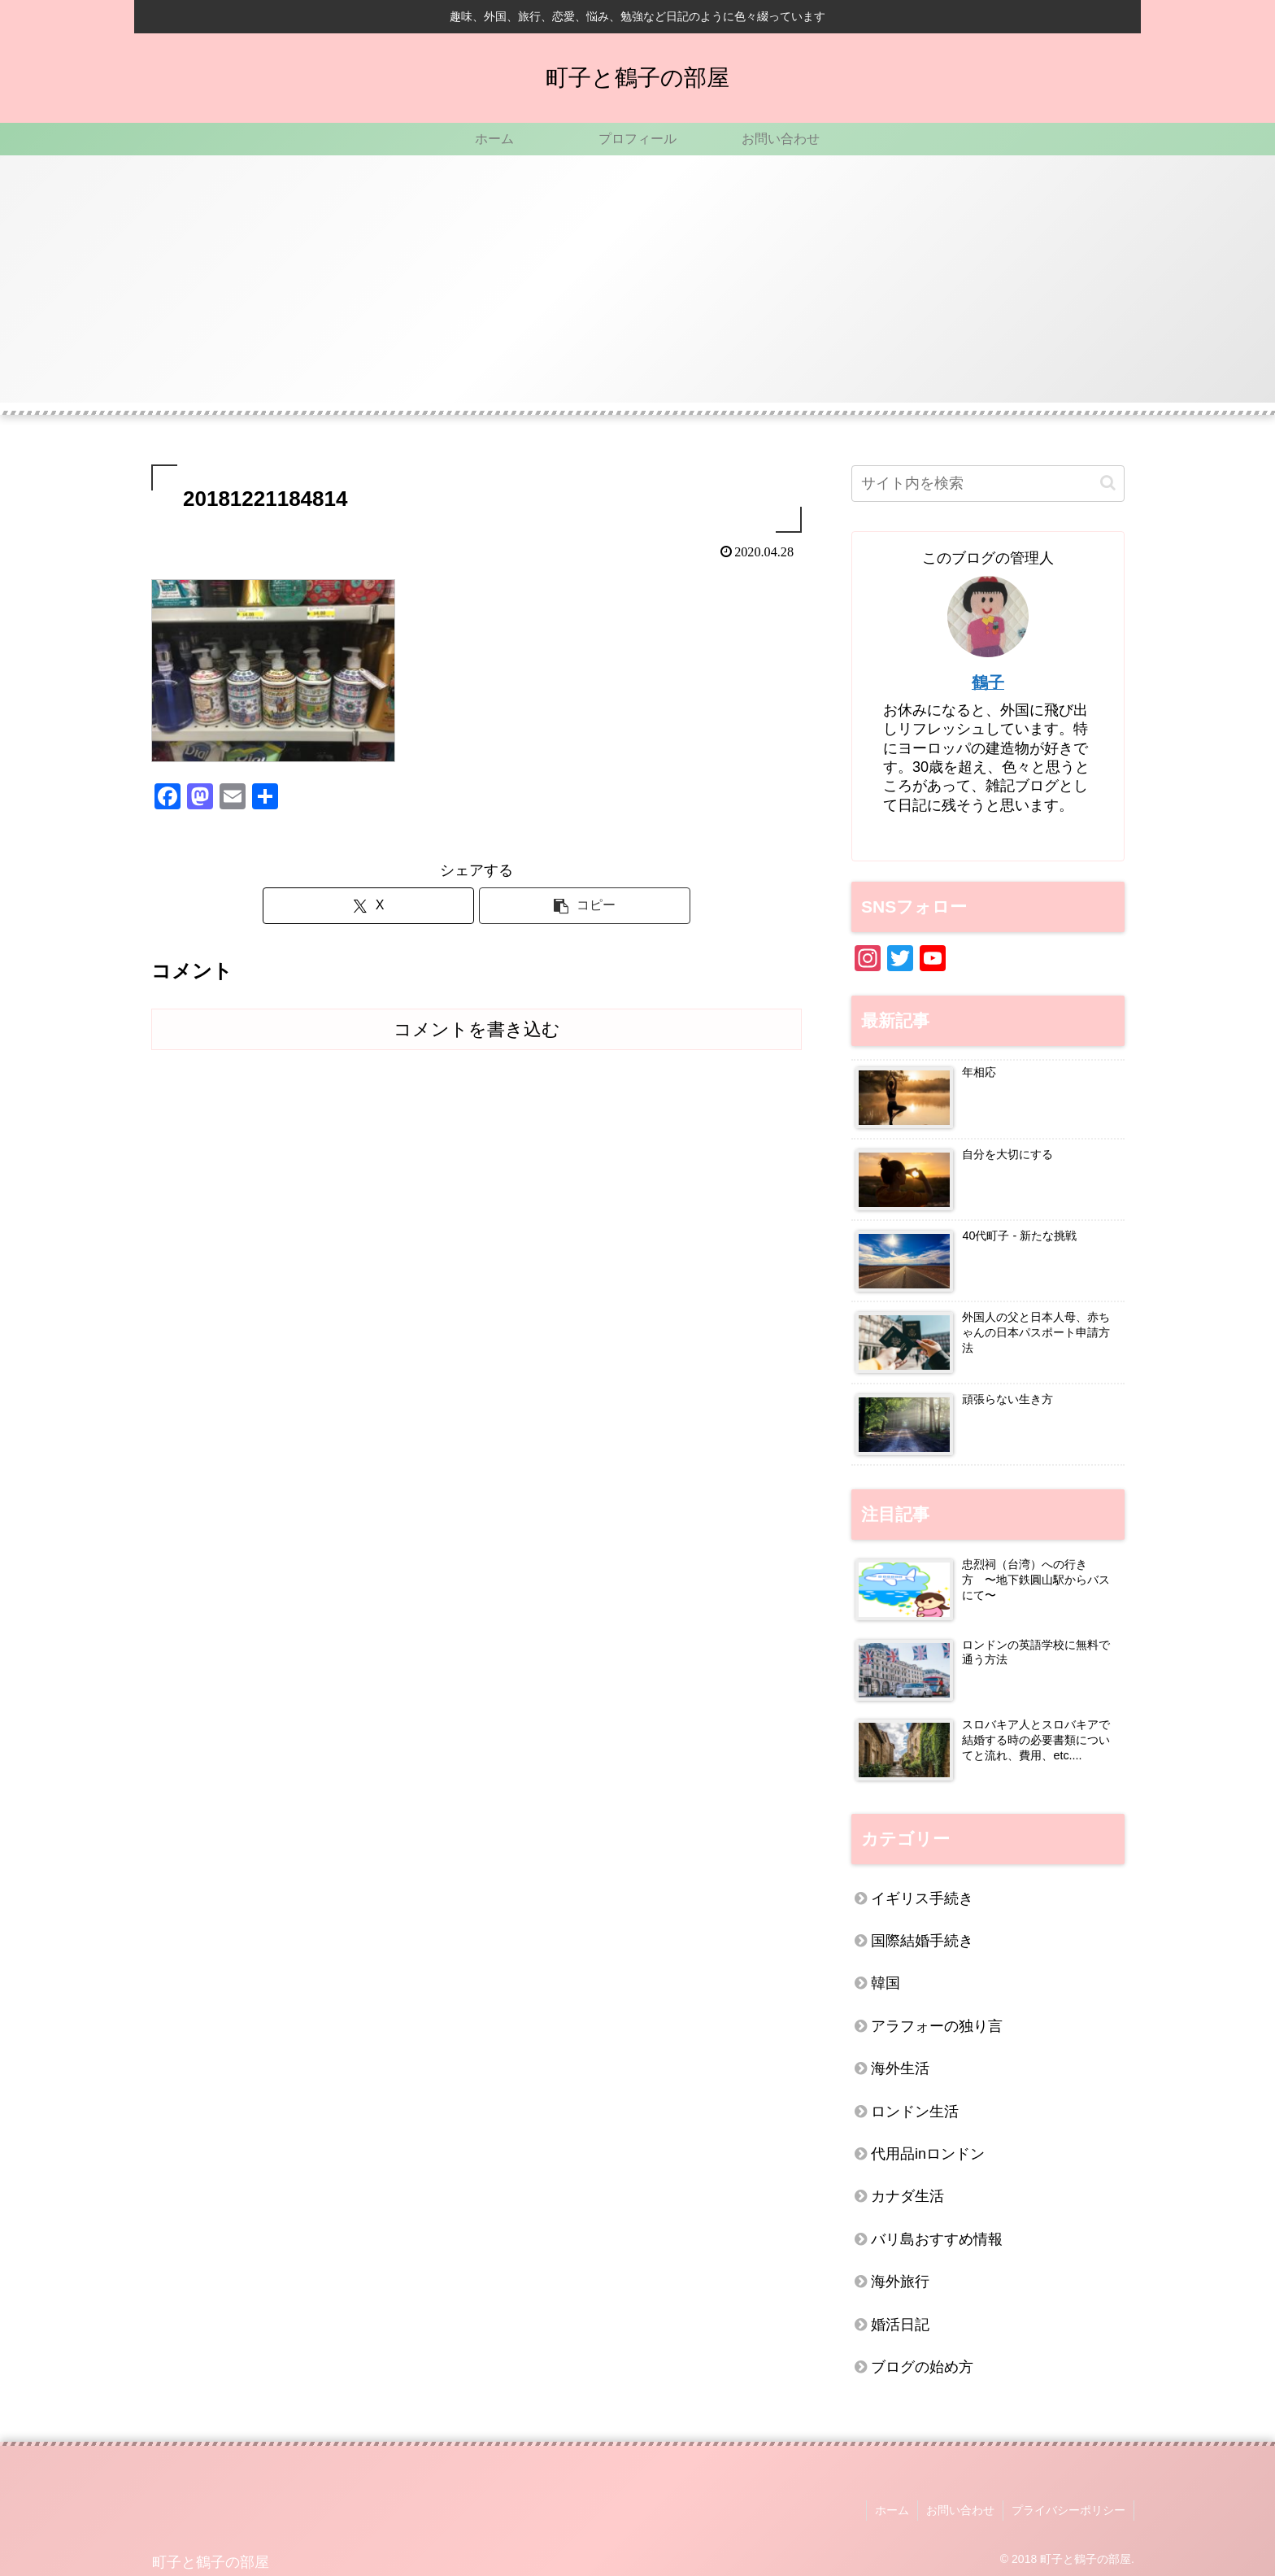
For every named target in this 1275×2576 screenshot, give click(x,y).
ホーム (892, 2510)
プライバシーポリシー (1068, 2510)
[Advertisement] (637, 289)
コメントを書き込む (477, 1029)
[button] (584, 905)
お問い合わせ (960, 2510)
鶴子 (988, 682)
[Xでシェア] (368, 905)
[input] (988, 483)
